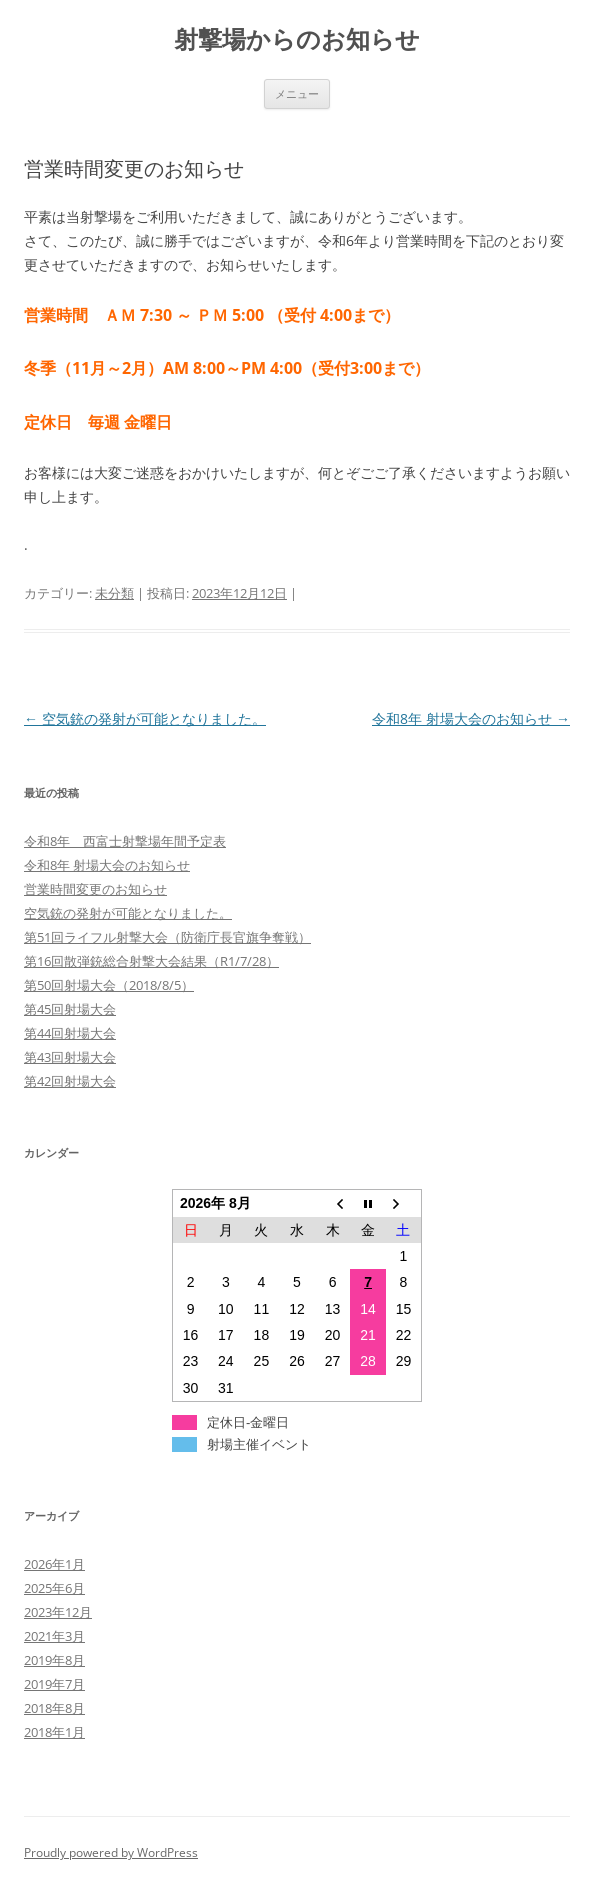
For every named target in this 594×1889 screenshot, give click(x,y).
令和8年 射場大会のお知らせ (471, 718)
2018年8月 (54, 1708)
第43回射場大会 (70, 1057)
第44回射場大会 (70, 1033)
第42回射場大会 (70, 1081)
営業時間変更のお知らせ (95, 889)
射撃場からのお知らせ (297, 39)
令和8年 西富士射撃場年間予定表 (125, 841)
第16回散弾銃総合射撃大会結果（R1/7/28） (151, 961)
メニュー (297, 93)
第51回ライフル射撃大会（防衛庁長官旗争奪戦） (167, 937)
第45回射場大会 (70, 1009)
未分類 (114, 593)
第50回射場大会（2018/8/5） (109, 985)
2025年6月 (54, 1588)
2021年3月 (54, 1636)
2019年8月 (54, 1660)
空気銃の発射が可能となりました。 (145, 718)
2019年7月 (54, 1684)
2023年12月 (58, 1612)
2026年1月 (54, 1564)
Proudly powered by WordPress (111, 1852)
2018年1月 (54, 1732)
